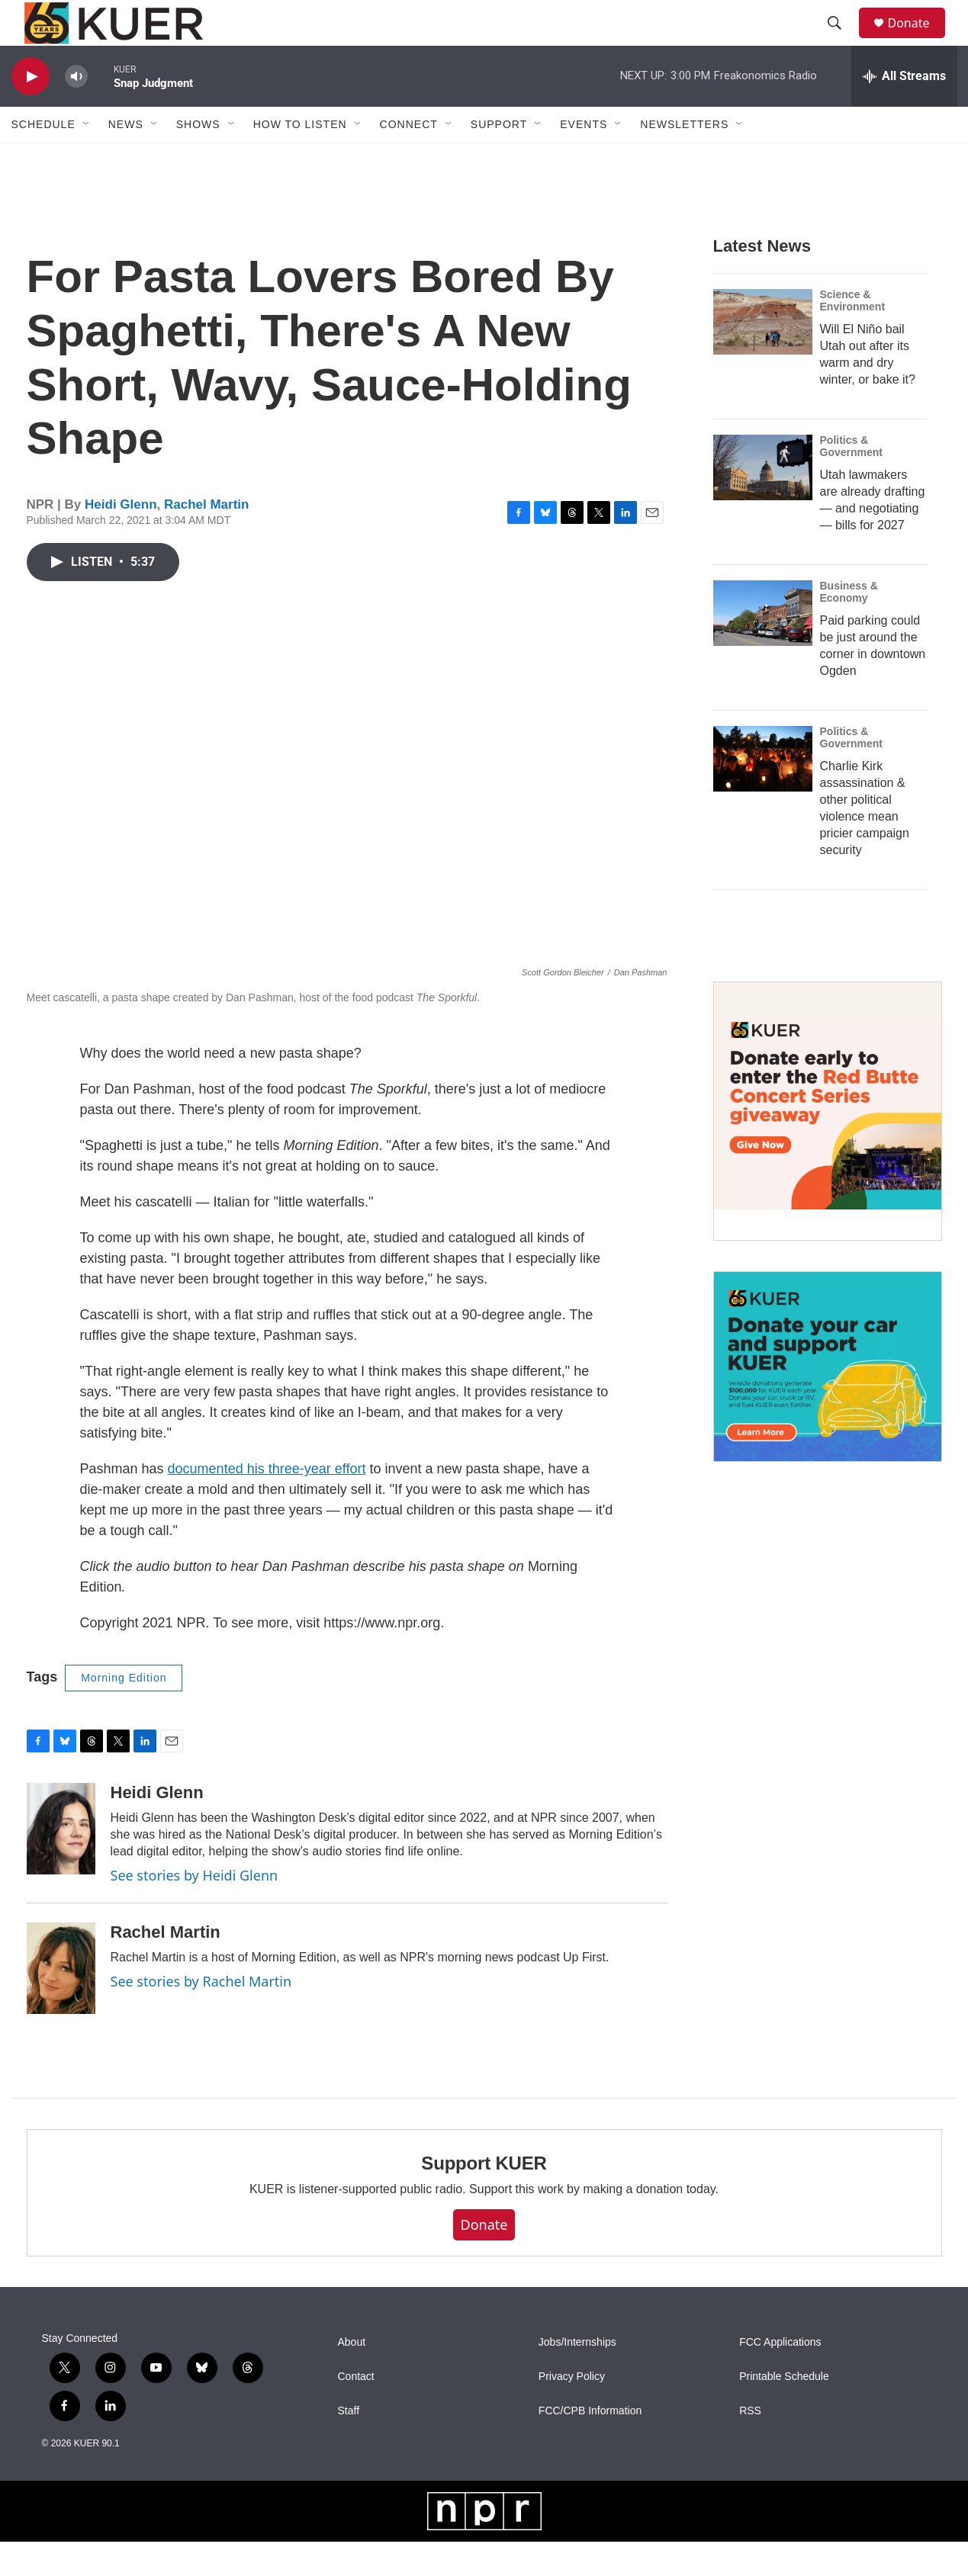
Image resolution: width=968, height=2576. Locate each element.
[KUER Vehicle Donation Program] (827, 1401)
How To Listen (300, 159)
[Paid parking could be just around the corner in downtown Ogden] (762, 647)
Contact (356, 2411)
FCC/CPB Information (590, 2445)
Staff (349, 2445)
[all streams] (904, 110)
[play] (30, 111)
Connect (409, 159)
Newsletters (684, 159)
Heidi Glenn (120, 539)
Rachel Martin (206, 539)
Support (499, 159)
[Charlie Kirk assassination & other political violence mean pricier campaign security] (762, 793)
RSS (750, 2445)
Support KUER (483, 2197)
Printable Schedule (784, 2411)
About (352, 2376)
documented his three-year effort (267, 1503)
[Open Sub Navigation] (87, 159)
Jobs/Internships (577, 2376)
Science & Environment (853, 335)
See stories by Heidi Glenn (194, 1909)
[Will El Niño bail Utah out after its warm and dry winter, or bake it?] (762, 356)
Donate (918, 40)
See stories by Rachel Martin (201, 2015)
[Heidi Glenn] (61, 1863)
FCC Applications (780, 2376)
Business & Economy (849, 626)
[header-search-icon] (842, 40)
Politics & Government (851, 480)
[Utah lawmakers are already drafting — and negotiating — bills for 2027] (762, 502)
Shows (198, 159)
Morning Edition (123, 1712)
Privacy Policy (572, 2411)
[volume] (76, 111)
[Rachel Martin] (61, 2002)
